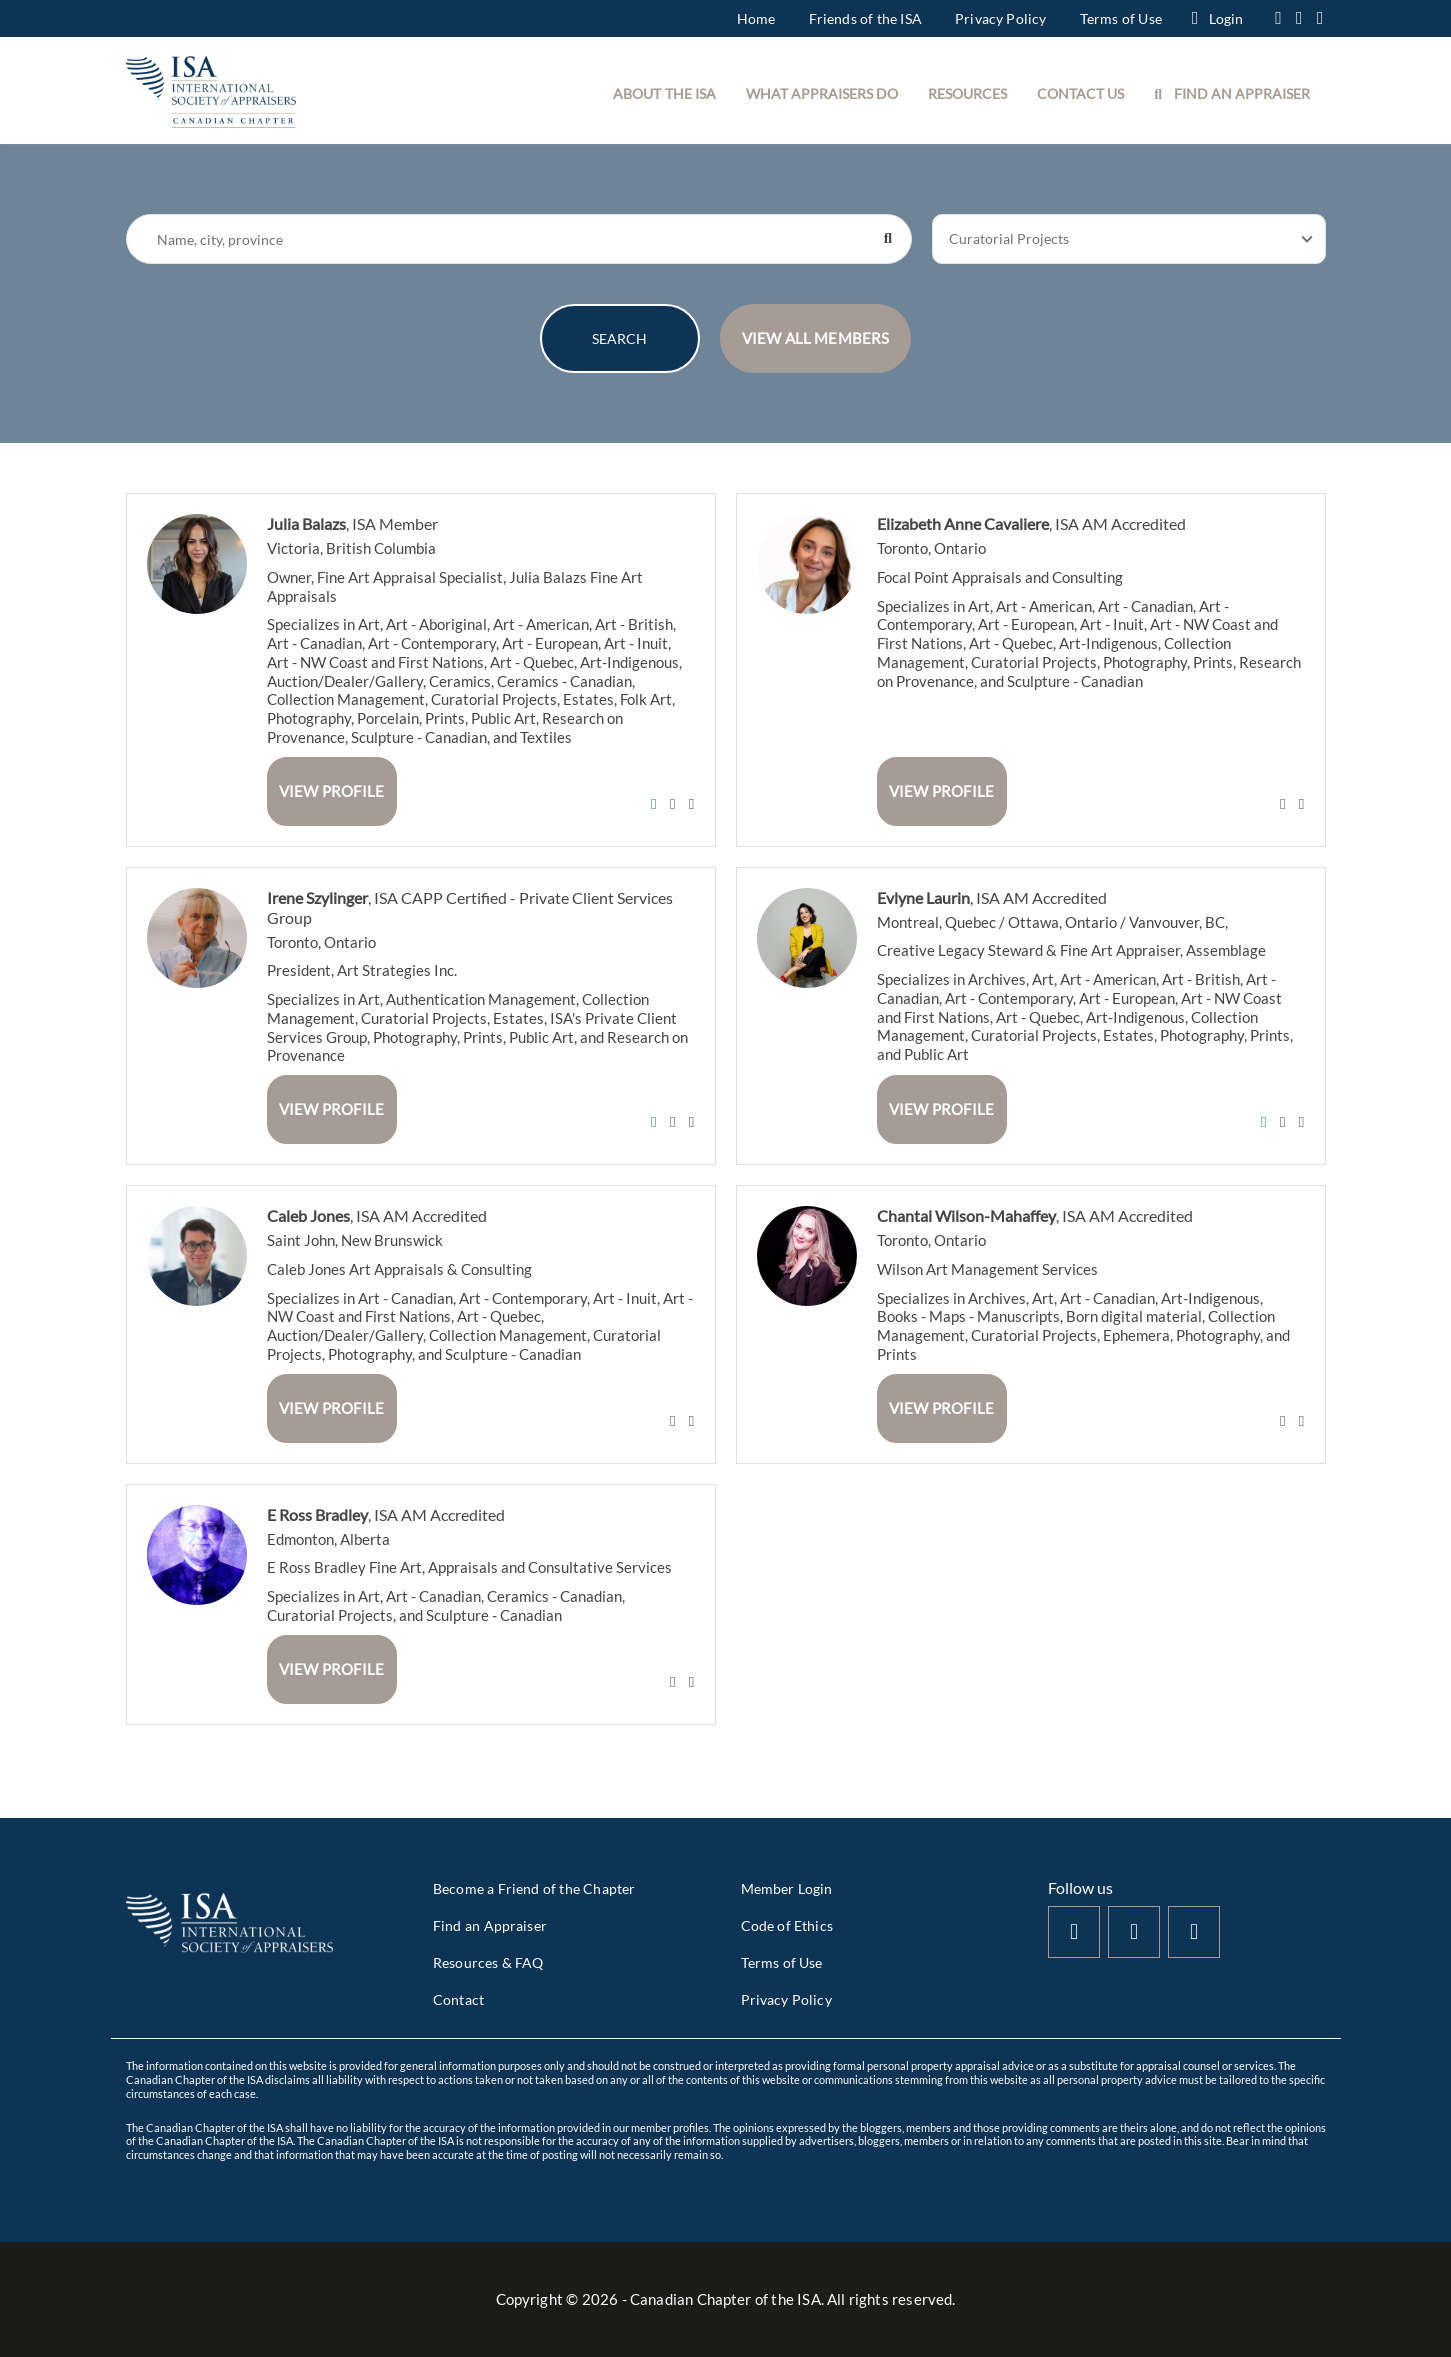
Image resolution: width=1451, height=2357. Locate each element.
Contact (458, 1999)
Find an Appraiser (490, 1925)
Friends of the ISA (865, 18)
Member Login (787, 1888)
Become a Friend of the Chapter (534, 1888)
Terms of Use (1121, 18)
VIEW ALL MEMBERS (816, 338)
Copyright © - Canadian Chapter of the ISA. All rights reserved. (726, 2299)
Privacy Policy (1000, 18)
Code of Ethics (787, 1925)
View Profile (331, 791)
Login (1217, 18)
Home (756, 18)
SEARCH (619, 338)
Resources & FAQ (488, 1962)
